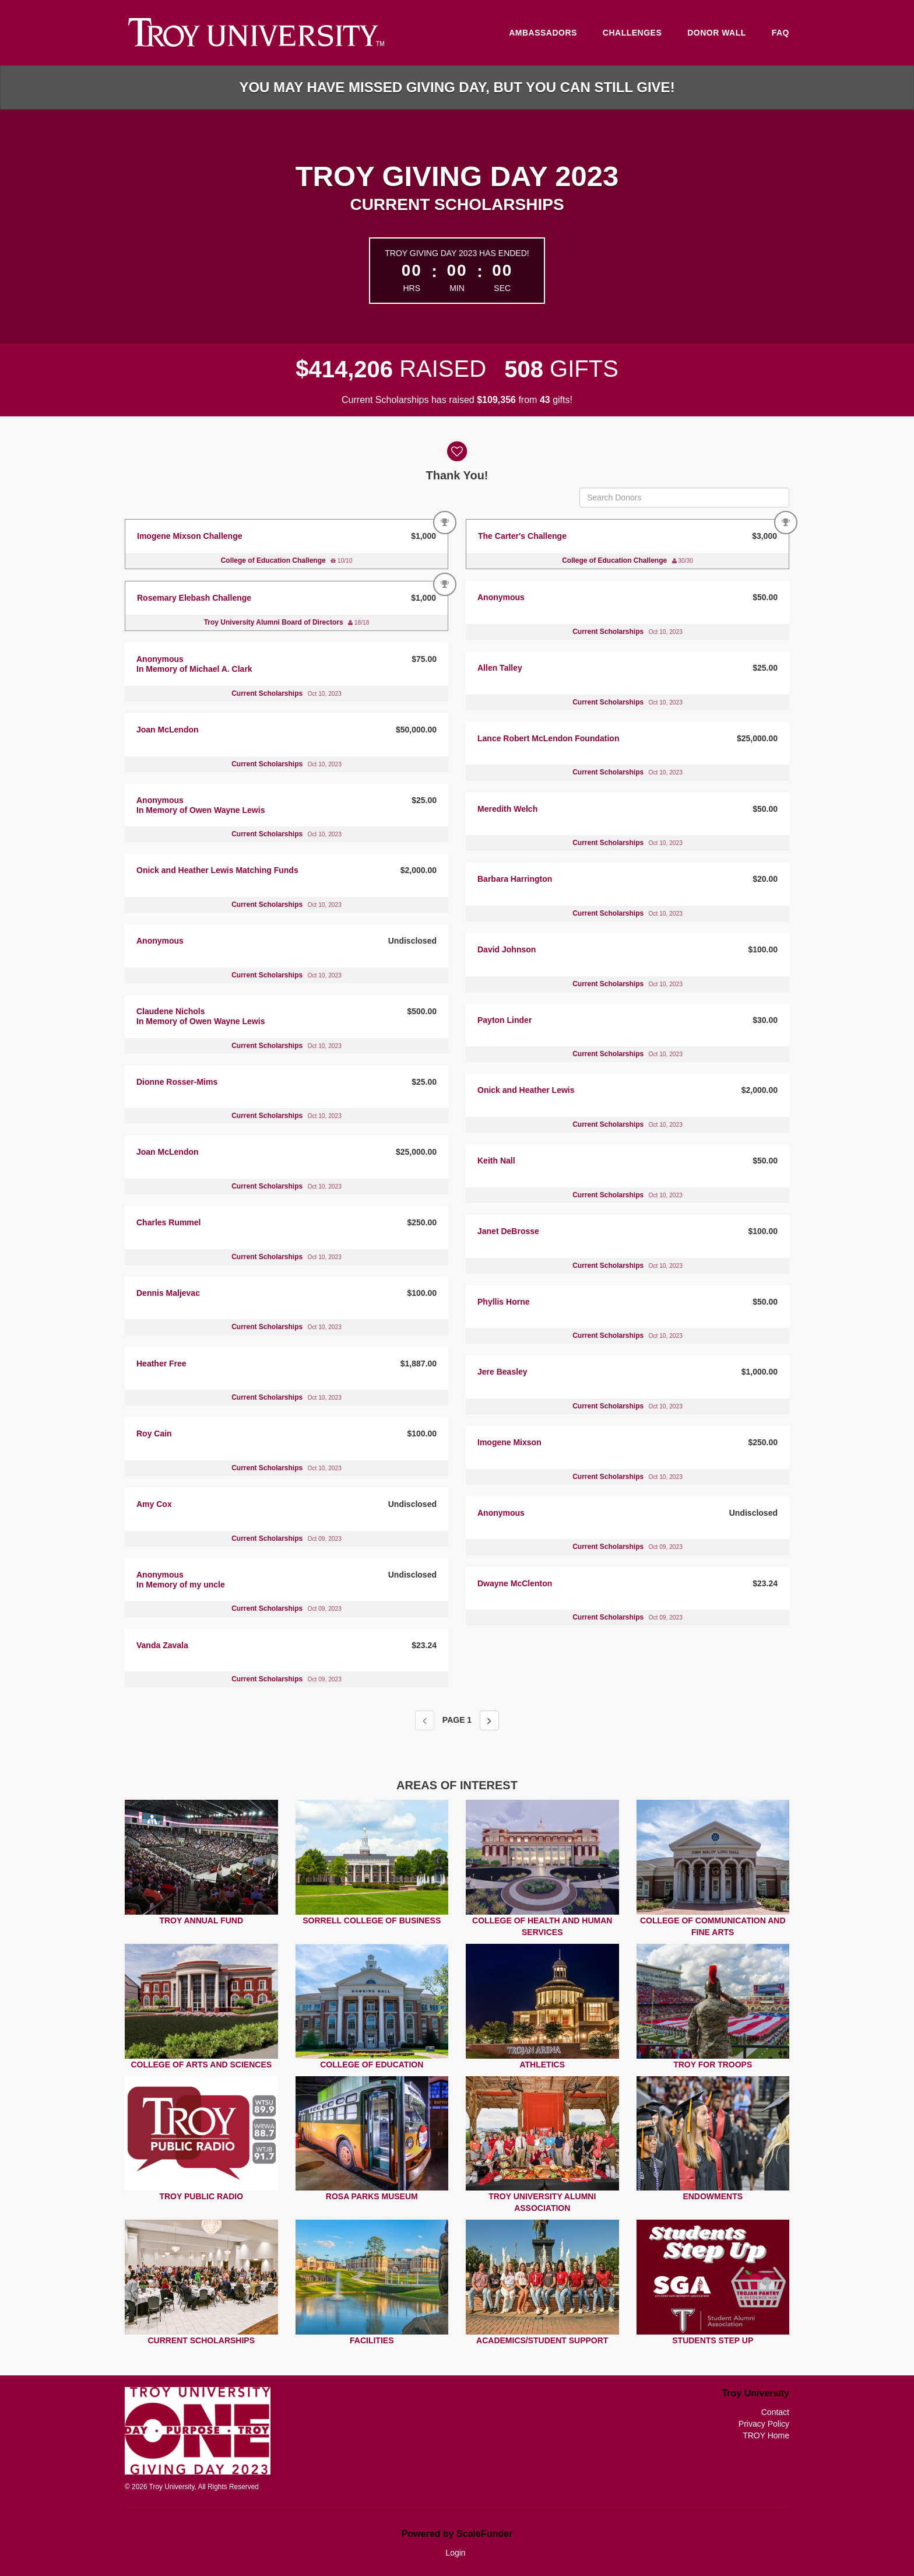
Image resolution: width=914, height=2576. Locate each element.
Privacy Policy (764, 2423)
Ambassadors (543, 32)
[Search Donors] (684, 497)
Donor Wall (716, 32)
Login (455, 2552)
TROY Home (766, 2435)
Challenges (632, 32)
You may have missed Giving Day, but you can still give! (456, 87)
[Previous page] (424, 1720)
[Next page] (489, 1720)
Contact (775, 2412)
